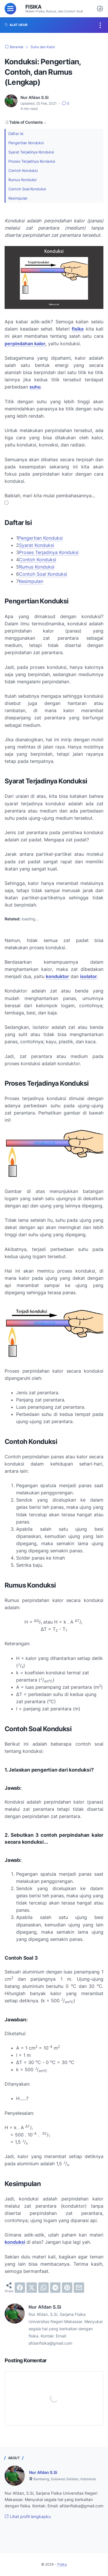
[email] (79, 2287)
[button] (6, 502)
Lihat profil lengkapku (28, 2516)
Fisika (33, 6)
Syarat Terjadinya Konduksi (32, 151)
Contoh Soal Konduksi (28, 188)
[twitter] (31, 2287)
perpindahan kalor (25, 343)
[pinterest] (67, 2287)
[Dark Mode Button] (99, 8)
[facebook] (20, 2287)
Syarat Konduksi (36, 545)
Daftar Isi (16, 133)
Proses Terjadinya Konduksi (33, 161)
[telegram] (55, 2287)
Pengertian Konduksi (26, 142)
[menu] (10, 8)
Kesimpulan (18, 198)
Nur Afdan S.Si (43, 2472)
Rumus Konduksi (23, 179)
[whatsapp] (43, 2287)
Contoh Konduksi (23, 170)
